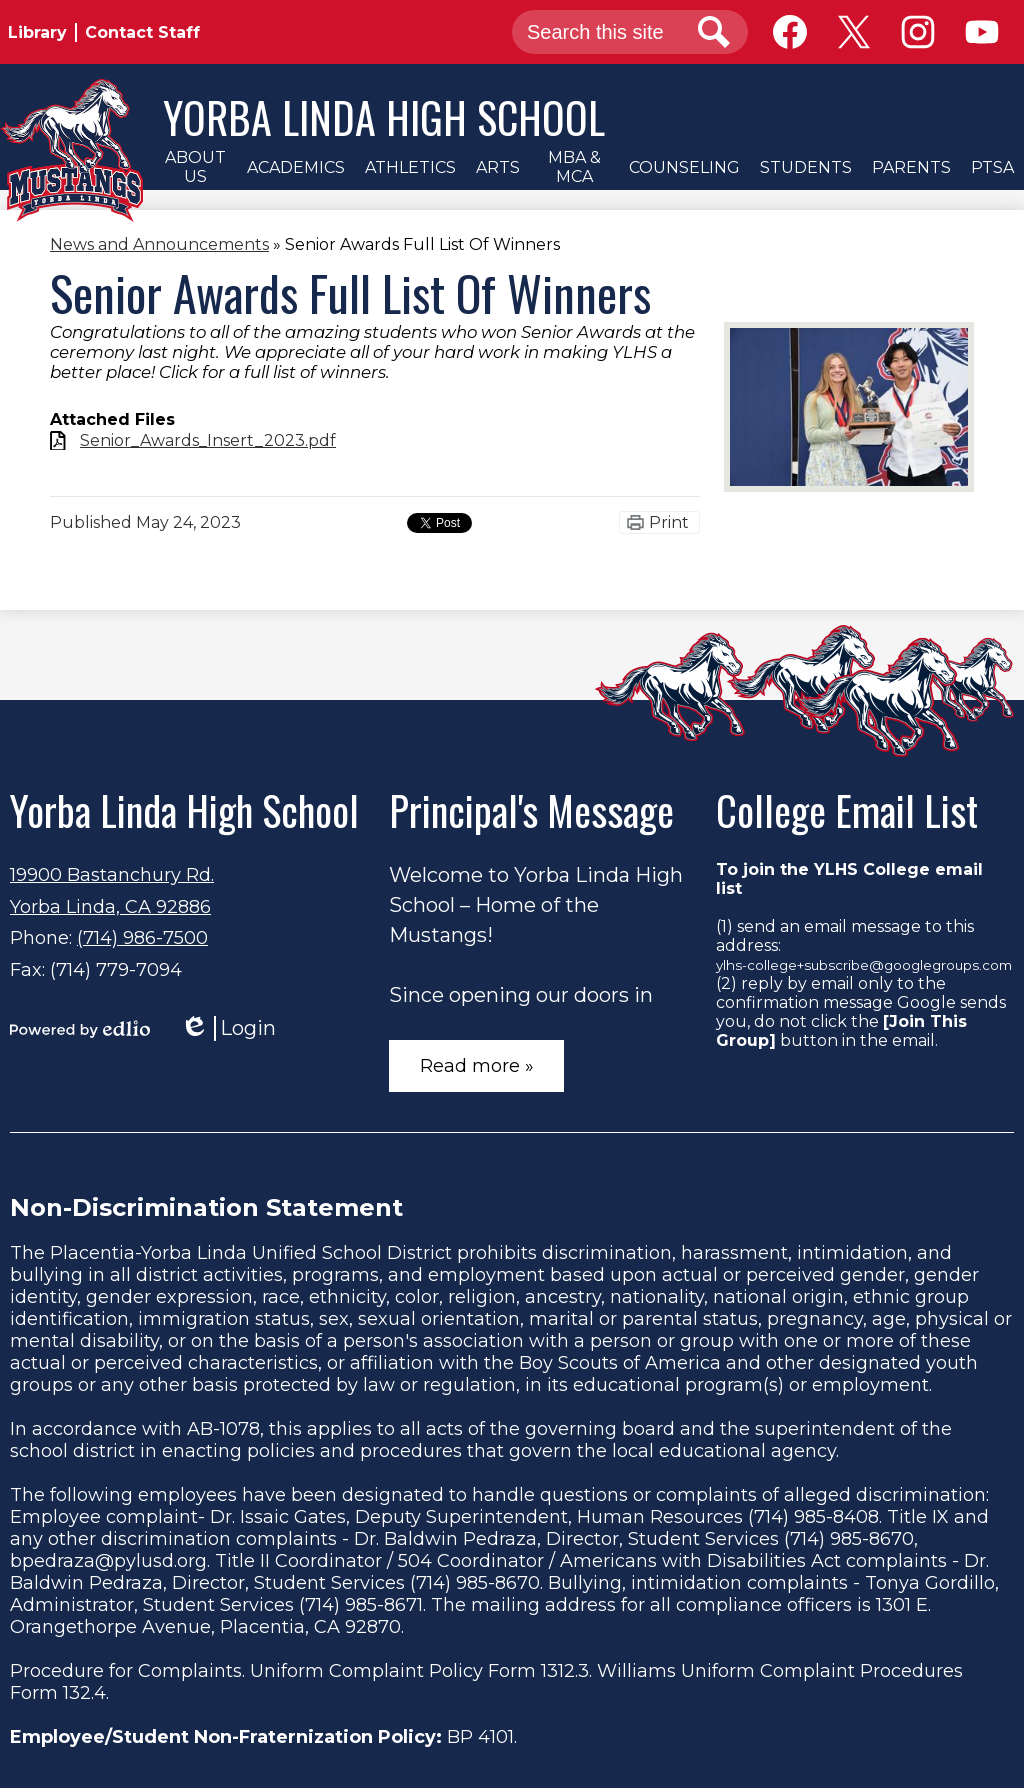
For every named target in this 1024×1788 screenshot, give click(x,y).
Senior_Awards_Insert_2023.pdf (208, 440)
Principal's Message (531, 810)
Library (37, 32)
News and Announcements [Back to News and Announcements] (159, 244)
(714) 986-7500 (142, 938)
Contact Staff (142, 32)
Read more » (477, 1066)
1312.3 (565, 1671)
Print (669, 522)
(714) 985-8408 (813, 1517)
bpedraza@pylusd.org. (110, 1561)
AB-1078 (223, 1429)
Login (228, 1028)
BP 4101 (480, 1737)
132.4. (86, 1693)
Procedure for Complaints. (127, 1671)
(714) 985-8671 (361, 1605)
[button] (195, 167)
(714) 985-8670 (849, 1539)
